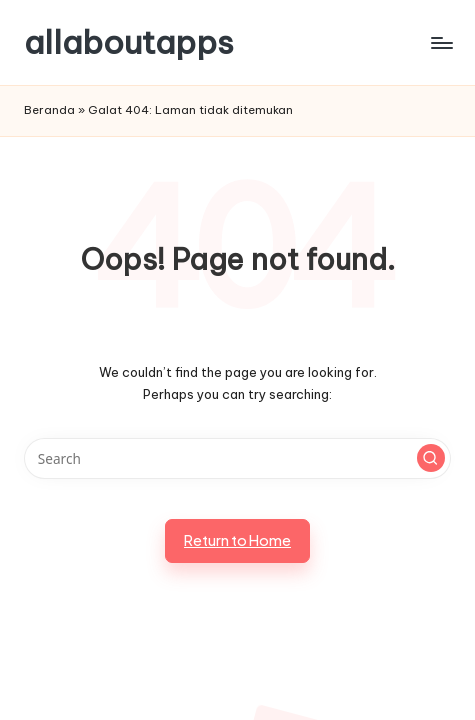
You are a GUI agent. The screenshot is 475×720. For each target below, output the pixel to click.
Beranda (49, 110)
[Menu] (441, 42)
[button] (431, 458)
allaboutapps (129, 42)
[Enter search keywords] (237, 459)
